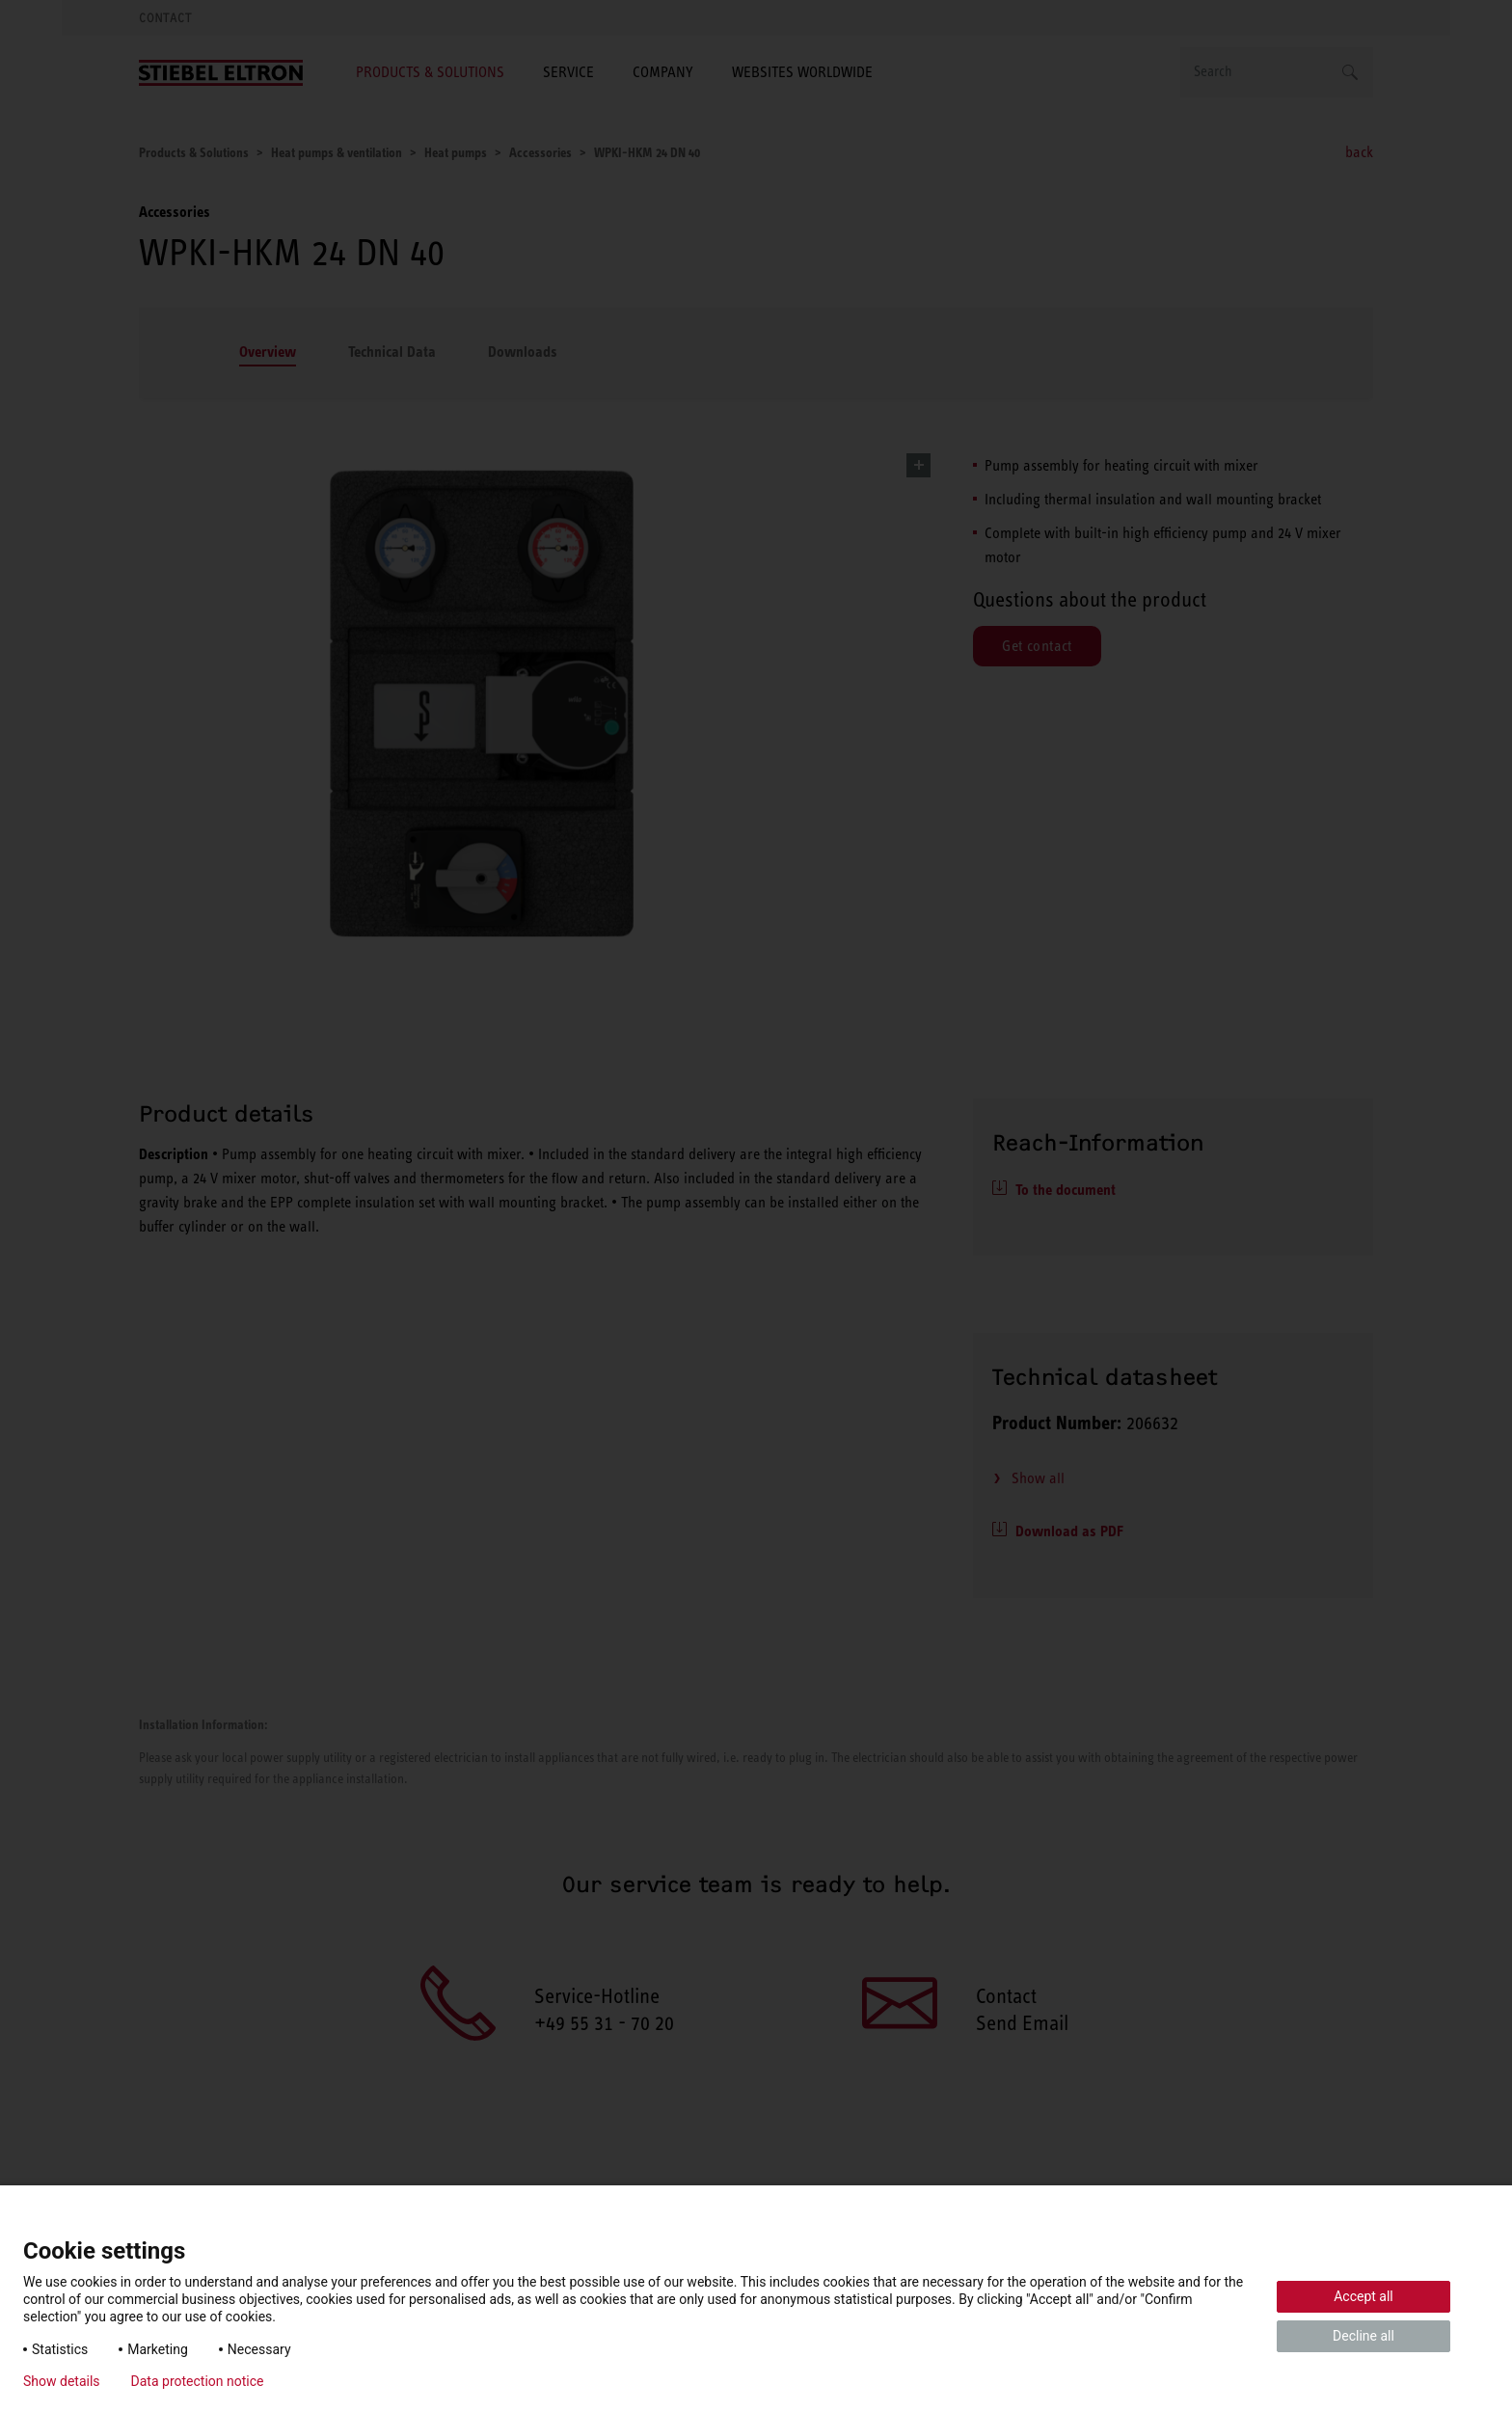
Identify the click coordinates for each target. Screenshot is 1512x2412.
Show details (61, 2381)
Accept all (1363, 2296)
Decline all (1363, 2336)
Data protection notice (197, 2381)
